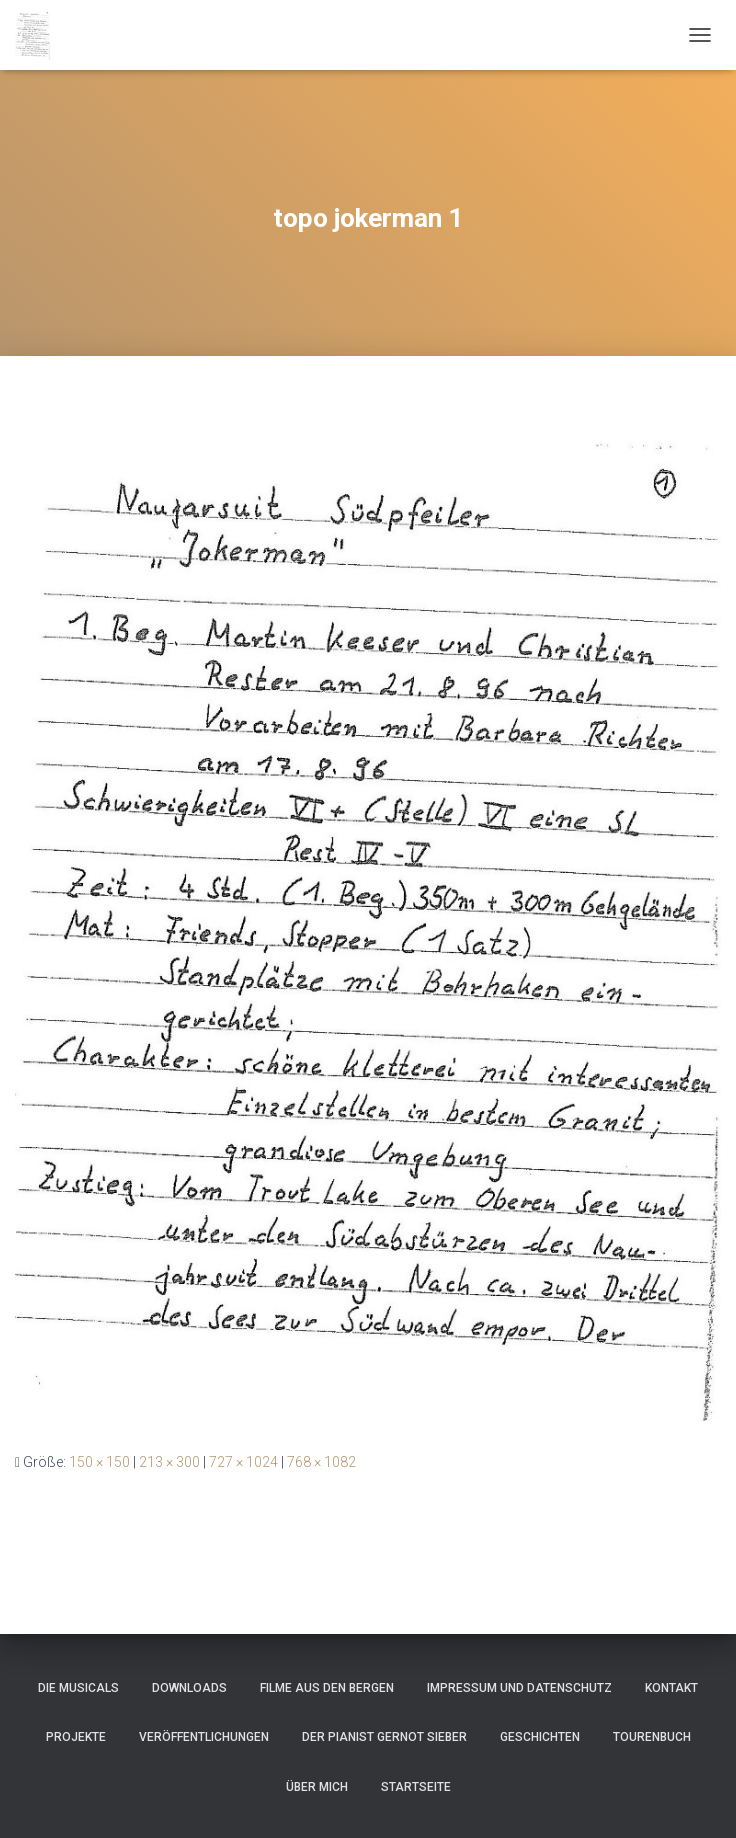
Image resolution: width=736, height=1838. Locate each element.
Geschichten (540, 1737)
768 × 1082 (321, 1462)
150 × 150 (99, 1462)
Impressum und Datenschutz (519, 1688)
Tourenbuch (652, 1737)
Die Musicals (78, 1688)
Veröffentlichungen (204, 1737)
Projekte (76, 1737)
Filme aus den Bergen (327, 1688)
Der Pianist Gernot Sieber (384, 1737)
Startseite (416, 1787)
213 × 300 (169, 1462)
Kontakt (671, 1688)
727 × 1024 (243, 1462)
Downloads (189, 1688)
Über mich (317, 1787)
